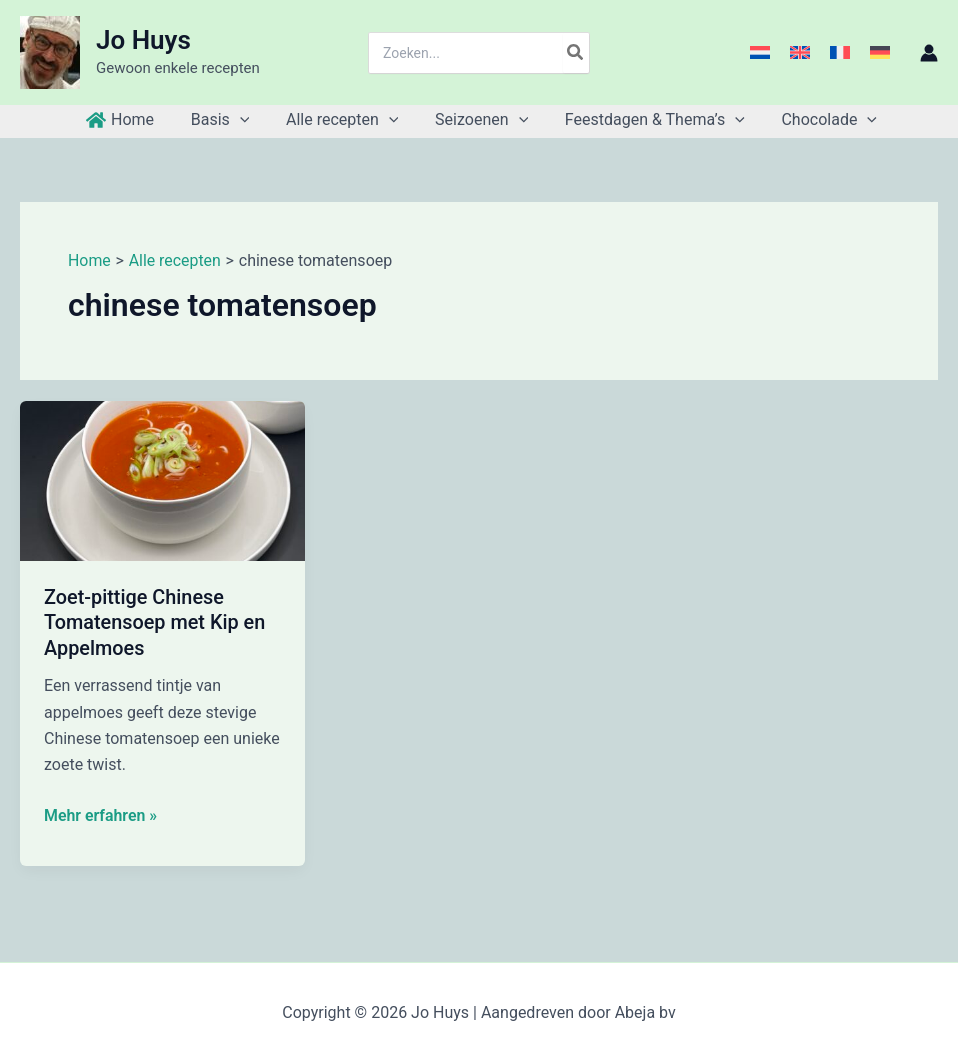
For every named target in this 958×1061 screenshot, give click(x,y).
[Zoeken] (576, 53)
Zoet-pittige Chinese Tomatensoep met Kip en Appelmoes (155, 621)
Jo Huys (143, 40)
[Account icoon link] (929, 53)
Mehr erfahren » (101, 813)
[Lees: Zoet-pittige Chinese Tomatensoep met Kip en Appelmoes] (162, 479)
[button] (247, 120)
